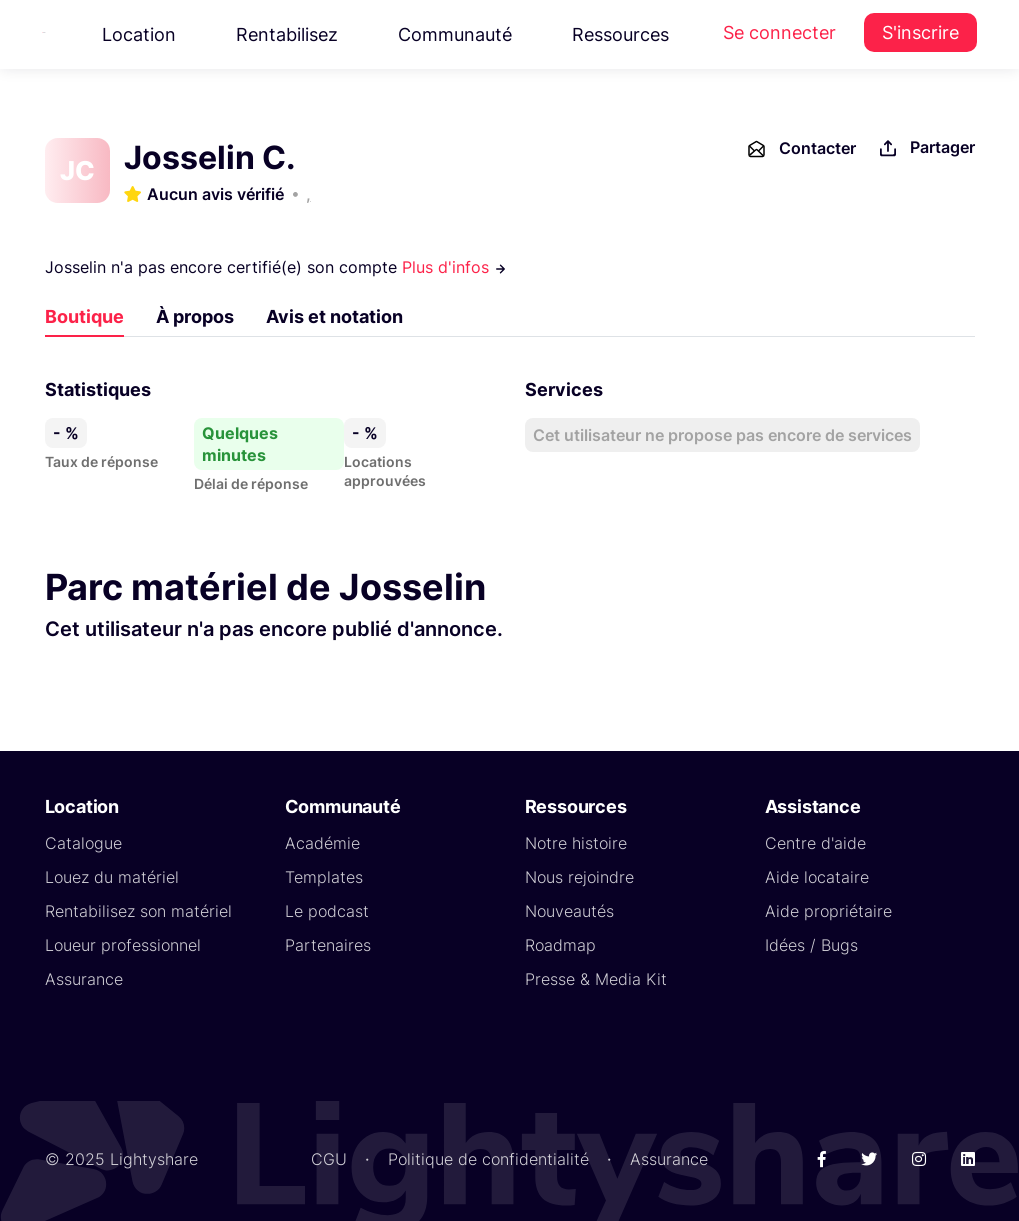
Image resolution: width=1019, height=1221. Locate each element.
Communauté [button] (455, 34)
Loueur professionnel (123, 945)
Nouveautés (569, 911)
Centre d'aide (815, 843)
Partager (925, 148)
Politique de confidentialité (488, 1159)
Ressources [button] (620, 34)
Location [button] (139, 34)
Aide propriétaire (828, 911)
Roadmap (560, 945)
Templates (324, 877)
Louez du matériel (112, 877)
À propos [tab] (195, 316)
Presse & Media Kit (596, 979)
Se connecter (779, 32)
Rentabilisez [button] (287, 34)
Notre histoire (576, 843)
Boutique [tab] (84, 316)
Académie (322, 843)
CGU (329, 1159)
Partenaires (328, 945)
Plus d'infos (454, 267)
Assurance (84, 979)
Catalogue (83, 843)
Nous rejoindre (579, 877)
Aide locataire (817, 877)
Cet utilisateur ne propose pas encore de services (722, 435)
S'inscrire (920, 32)
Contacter (800, 149)
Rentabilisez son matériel (138, 911)
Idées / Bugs (811, 945)
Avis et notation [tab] (334, 316)
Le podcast (327, 911)
